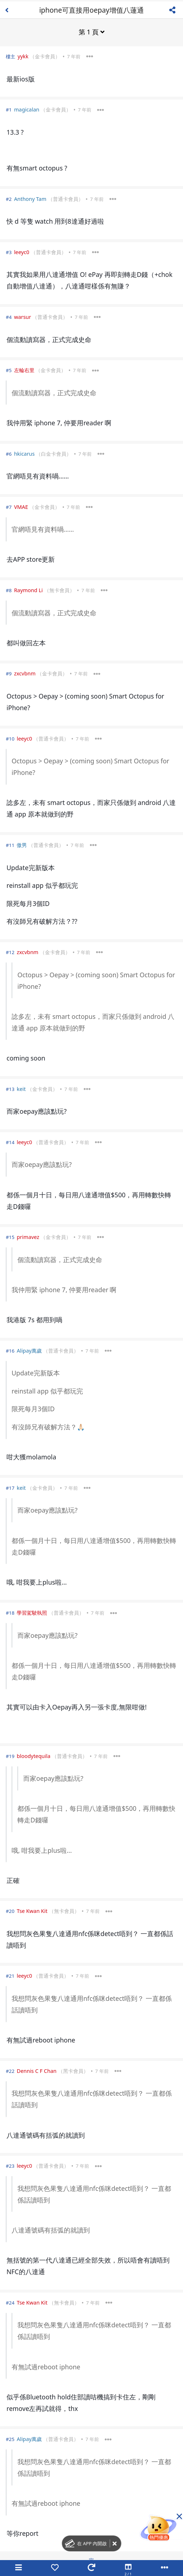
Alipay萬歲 (29, 1350)
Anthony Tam (30, 198)
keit (21, 1088)
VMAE (21, 506)
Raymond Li (28, 589)
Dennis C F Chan (37, 2070)
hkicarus (24, 453)
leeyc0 (21, 251)
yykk (22, 55)
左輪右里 (24, 369)
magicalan (26, 109)
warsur (22, 316)
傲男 (22, 844)
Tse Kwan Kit (32, 1910)
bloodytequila (33, 1755)
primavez (28, 1236)
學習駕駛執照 (32, 1612)
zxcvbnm (25, 673)
